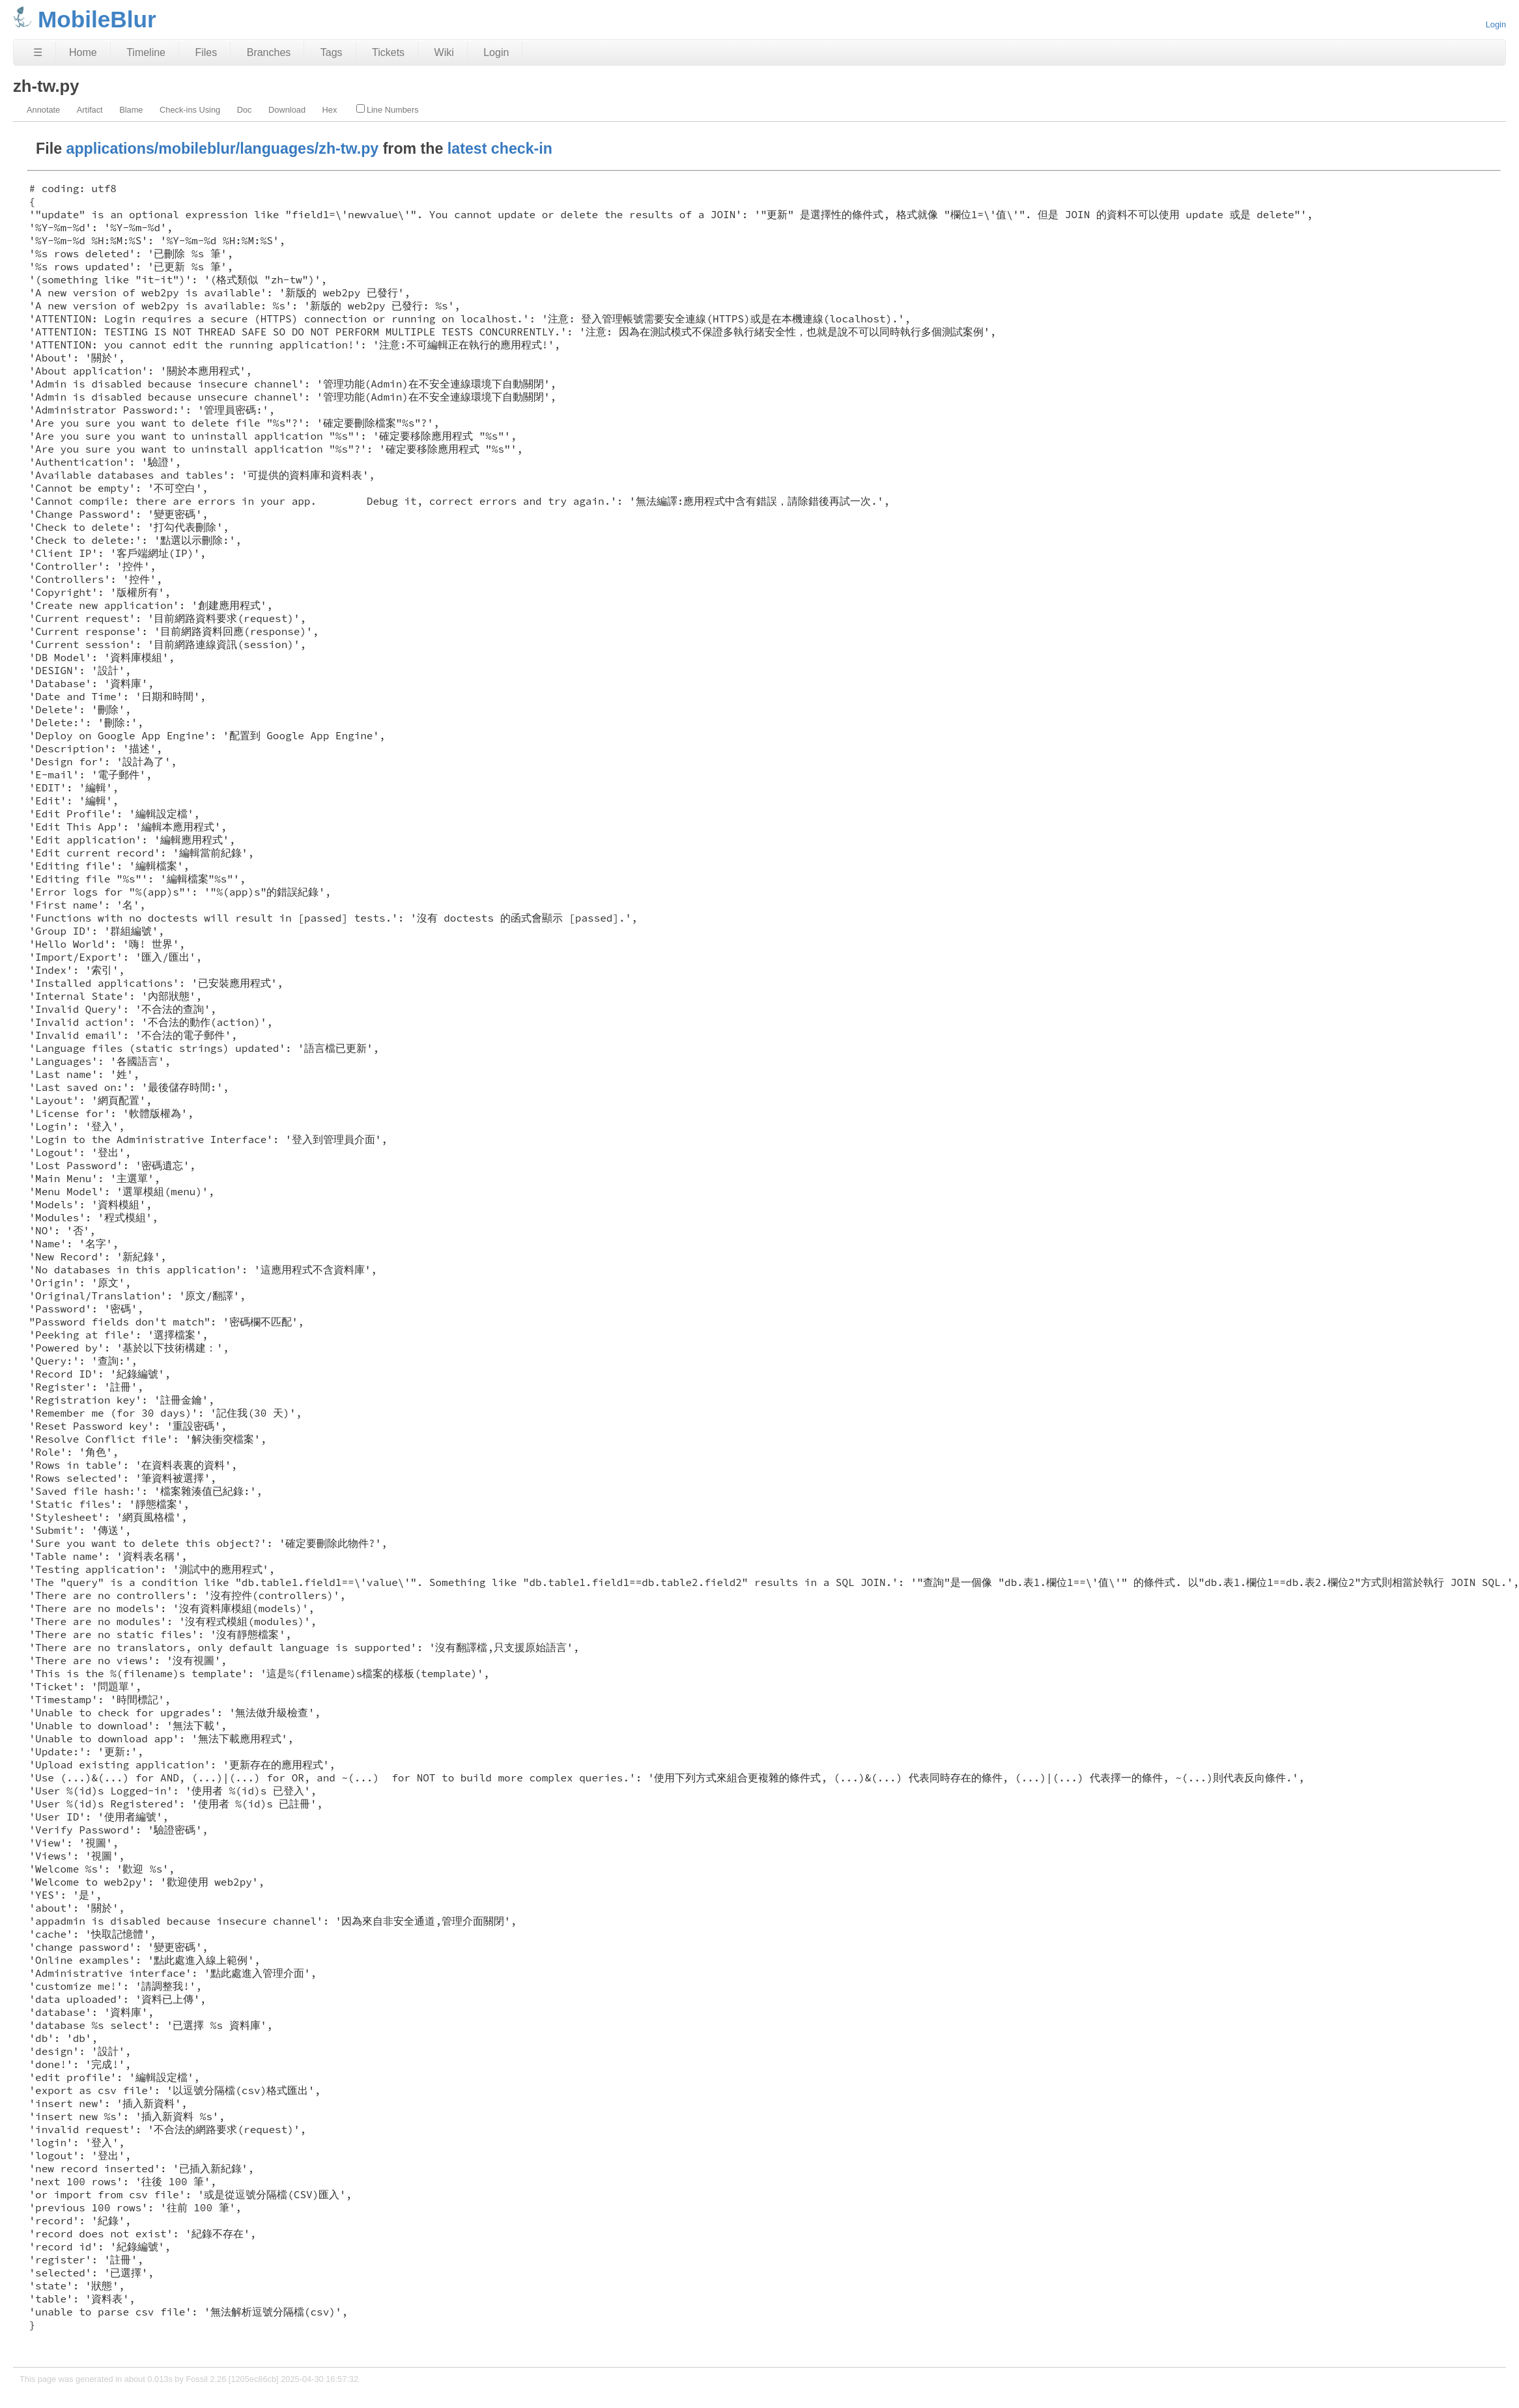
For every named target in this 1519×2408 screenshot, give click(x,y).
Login (1496, 24)
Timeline (145, 52)
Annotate (43, 110)
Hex (329, 110)
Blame (131, 110)
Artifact (90, 110)
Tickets (388, 52)
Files (206, 52)
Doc (244, 110)
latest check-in (499, 148)
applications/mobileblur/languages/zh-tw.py (222, 148)
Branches (269, 52)
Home (83, 52)
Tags (331, 52)
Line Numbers (387, 109)
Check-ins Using (190, 110)
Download (286, 110)
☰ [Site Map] (37, 52)
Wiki (444, 52)
